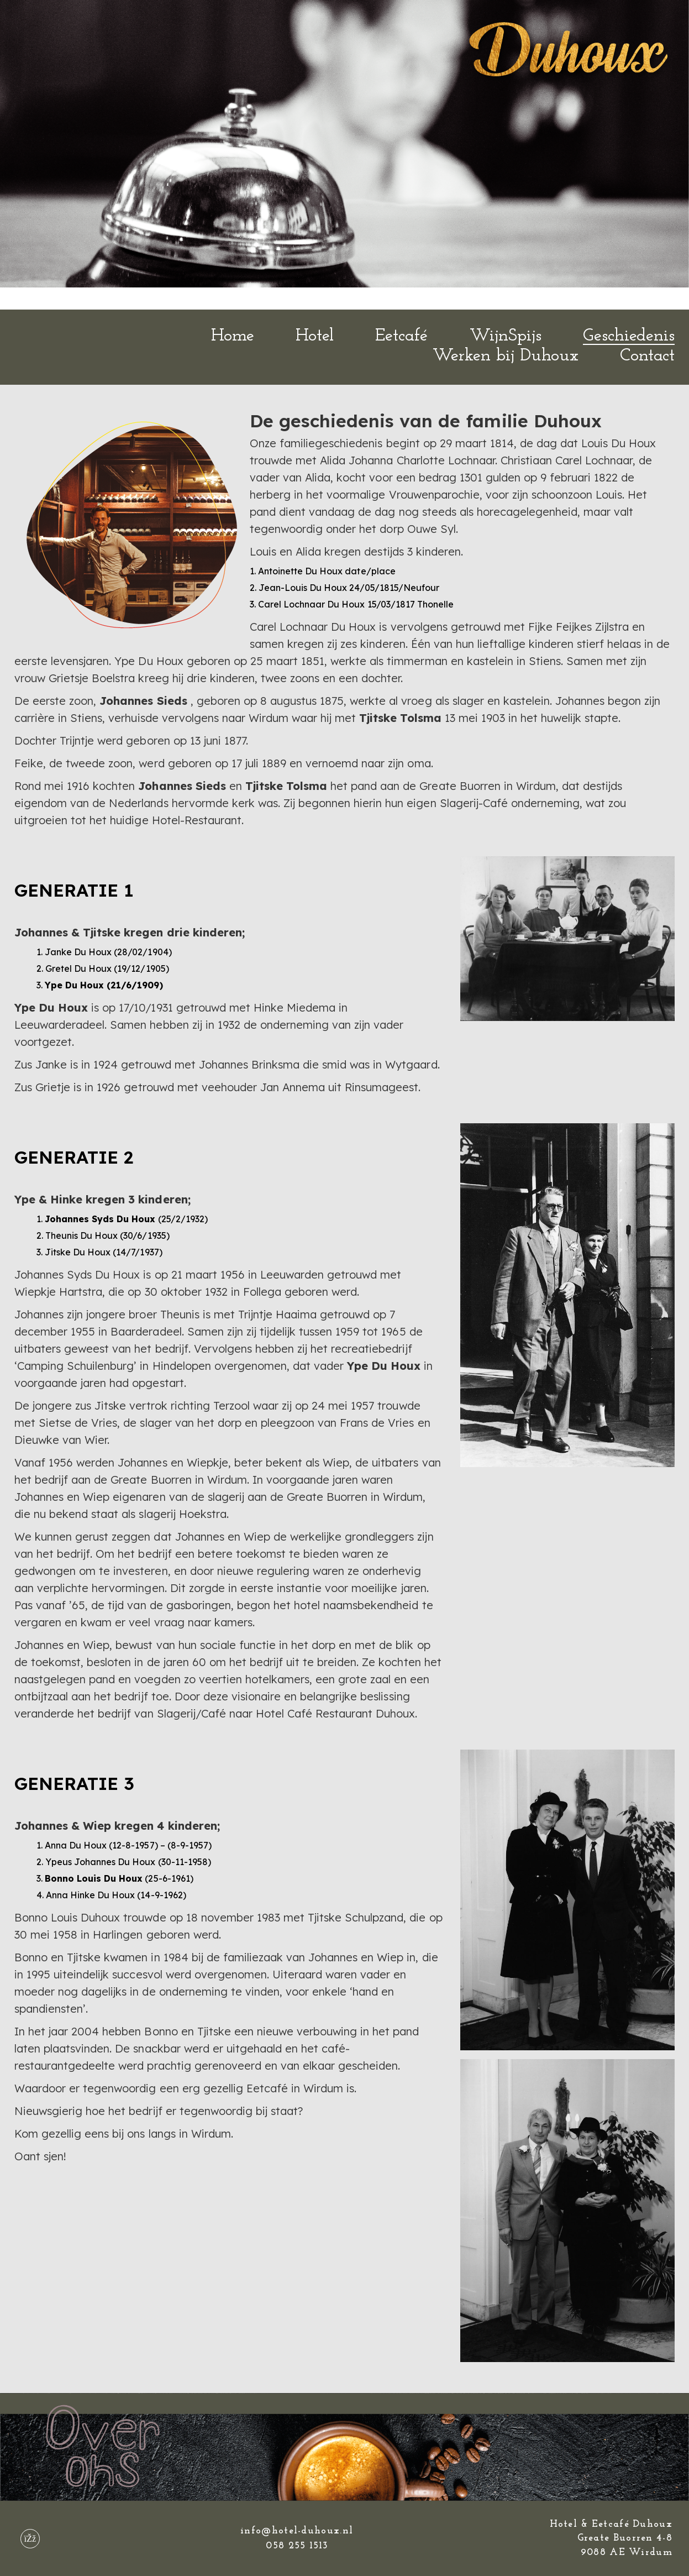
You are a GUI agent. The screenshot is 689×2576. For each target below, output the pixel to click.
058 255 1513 (297, 2546)
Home (232, 336)
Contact (647, 356)
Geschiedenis (629, 336)
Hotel (315, 336)
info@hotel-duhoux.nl (296, 2531)
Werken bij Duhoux (505, 356)
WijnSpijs (505, 336)
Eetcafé (401, 336)
